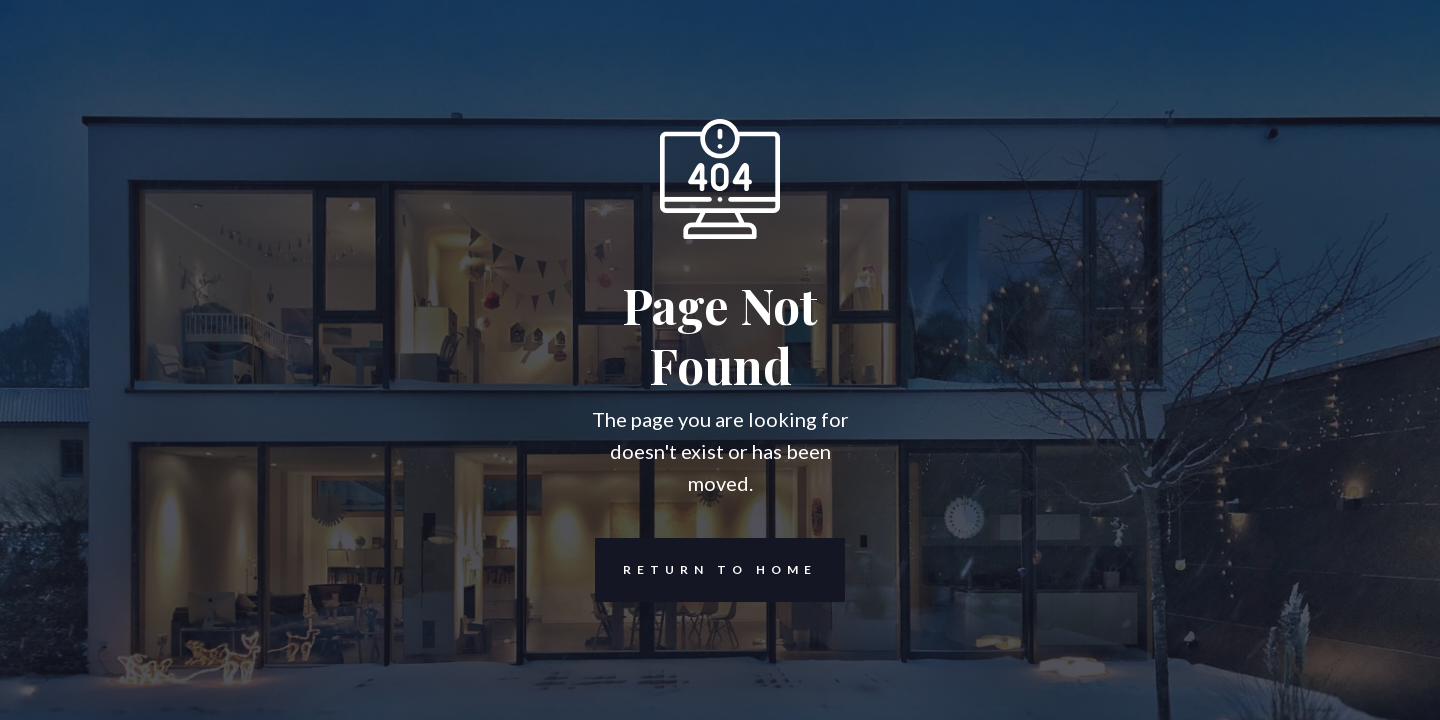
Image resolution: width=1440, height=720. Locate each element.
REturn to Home (706, 570)
